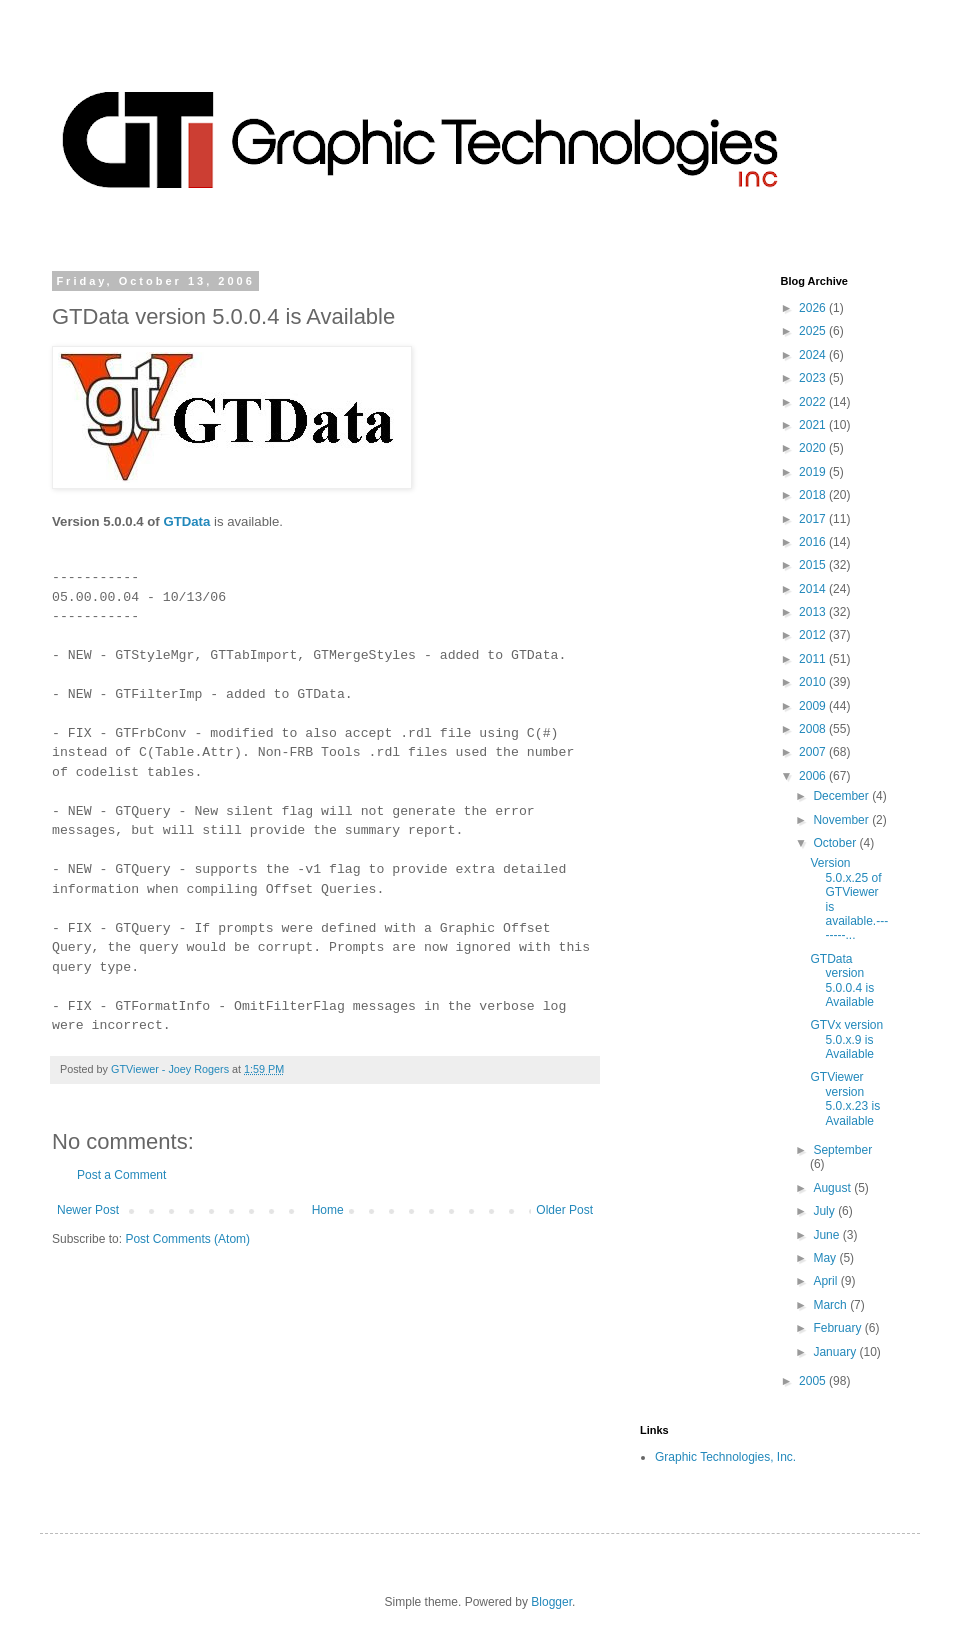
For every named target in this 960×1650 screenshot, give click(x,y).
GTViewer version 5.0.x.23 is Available (845, 1098)
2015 (814, 565)
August (833, 1188)
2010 (814, 682)
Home (328, 1210)
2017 (814, 519)
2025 (814, 331)
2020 (814, 448)
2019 (814, 472)
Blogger (551, 1602)
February (838, 1328)
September (842, 1150)
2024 (814, 355)
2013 (814, 612)
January (836, 1352)
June (827, 1235)
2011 (814, 659)
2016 (814, 542)
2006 (814, 776)
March (831, 1305)
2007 (814, 752)
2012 (814, 635)
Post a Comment (121, 1175)
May (826, 1258)
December (842, 796)
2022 (814, 402)
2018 (814, 495)
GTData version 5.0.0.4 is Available (842, 980)
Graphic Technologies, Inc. (725, 1457)
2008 (814, 729)
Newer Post (88, 1210)
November (842, 820)
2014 (814, 589)
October (836, 843)
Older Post (564, 1210)
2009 (814, 706)
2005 (814, 1381)
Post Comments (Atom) (187, 1239)
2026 (814, 308)
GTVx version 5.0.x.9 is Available (846, 1039)
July (825, 1211)
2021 (814, 425)
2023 (814, 378)
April (826, 1281)
